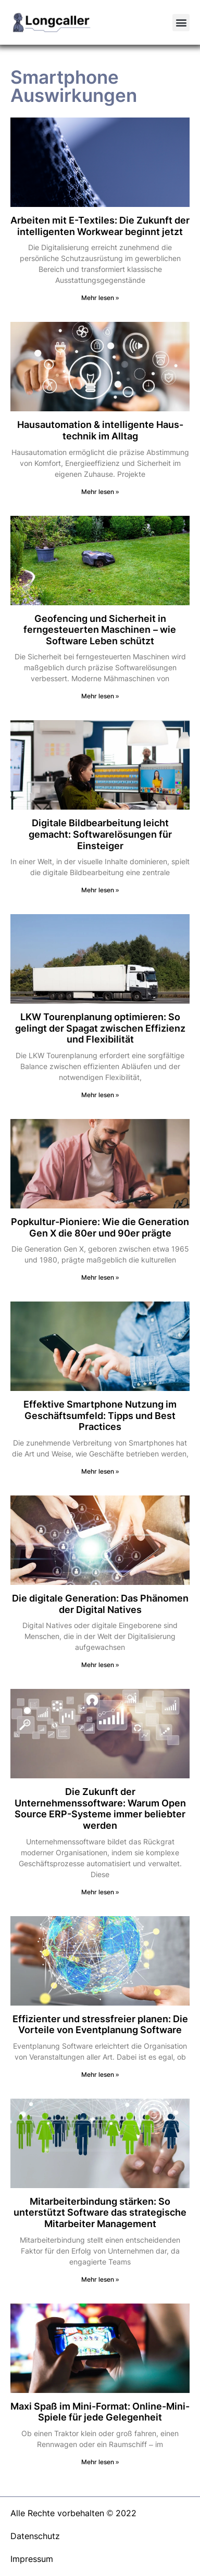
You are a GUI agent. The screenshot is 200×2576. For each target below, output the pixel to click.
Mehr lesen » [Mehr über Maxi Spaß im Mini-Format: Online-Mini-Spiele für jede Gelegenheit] (100, 2462)
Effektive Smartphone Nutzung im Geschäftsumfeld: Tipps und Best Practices (100, 1415)
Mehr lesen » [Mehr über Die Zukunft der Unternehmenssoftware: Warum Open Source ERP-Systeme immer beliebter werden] (100, 1892)
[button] (181, 22)
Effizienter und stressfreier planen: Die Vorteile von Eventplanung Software (100, 2024)
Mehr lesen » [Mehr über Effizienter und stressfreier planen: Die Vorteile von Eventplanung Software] (100, 2074)
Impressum (31, 2559)
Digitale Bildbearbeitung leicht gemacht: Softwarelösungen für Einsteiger (100, 834)
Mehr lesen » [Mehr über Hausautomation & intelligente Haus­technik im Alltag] (100, 492)
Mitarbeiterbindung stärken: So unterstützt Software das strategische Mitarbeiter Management (100, 2212)
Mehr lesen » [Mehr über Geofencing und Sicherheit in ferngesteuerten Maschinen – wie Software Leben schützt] (100, 696)
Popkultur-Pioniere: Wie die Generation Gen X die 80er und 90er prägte (100, 1227)
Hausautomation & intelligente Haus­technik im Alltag (100, 430)
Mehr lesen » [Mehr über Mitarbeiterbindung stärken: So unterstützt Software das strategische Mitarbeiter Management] (100, 2279)
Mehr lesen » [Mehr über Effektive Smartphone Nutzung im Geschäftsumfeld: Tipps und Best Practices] (100, 1471)
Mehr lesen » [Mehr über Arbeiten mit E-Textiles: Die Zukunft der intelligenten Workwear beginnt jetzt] (100, 298)
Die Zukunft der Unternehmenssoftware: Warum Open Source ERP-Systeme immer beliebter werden (100, 1808)
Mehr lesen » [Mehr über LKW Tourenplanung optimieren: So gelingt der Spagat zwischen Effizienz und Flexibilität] (100, 1095)
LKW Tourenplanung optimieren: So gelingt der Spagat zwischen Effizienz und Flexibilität (100, 1028)
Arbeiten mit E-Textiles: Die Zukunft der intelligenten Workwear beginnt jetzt (100, 226)
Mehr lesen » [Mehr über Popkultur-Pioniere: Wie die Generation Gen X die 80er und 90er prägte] (100, 1277)
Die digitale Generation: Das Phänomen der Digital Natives (100, 1604)
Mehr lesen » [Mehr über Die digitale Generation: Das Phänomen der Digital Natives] (100, 1665)
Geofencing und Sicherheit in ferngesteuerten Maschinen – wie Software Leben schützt (99, 629)
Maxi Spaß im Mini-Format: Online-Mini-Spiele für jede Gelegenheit (100, 2412)
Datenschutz (35, 2536)
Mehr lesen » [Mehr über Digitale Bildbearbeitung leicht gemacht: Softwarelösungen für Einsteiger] (100, 890)
